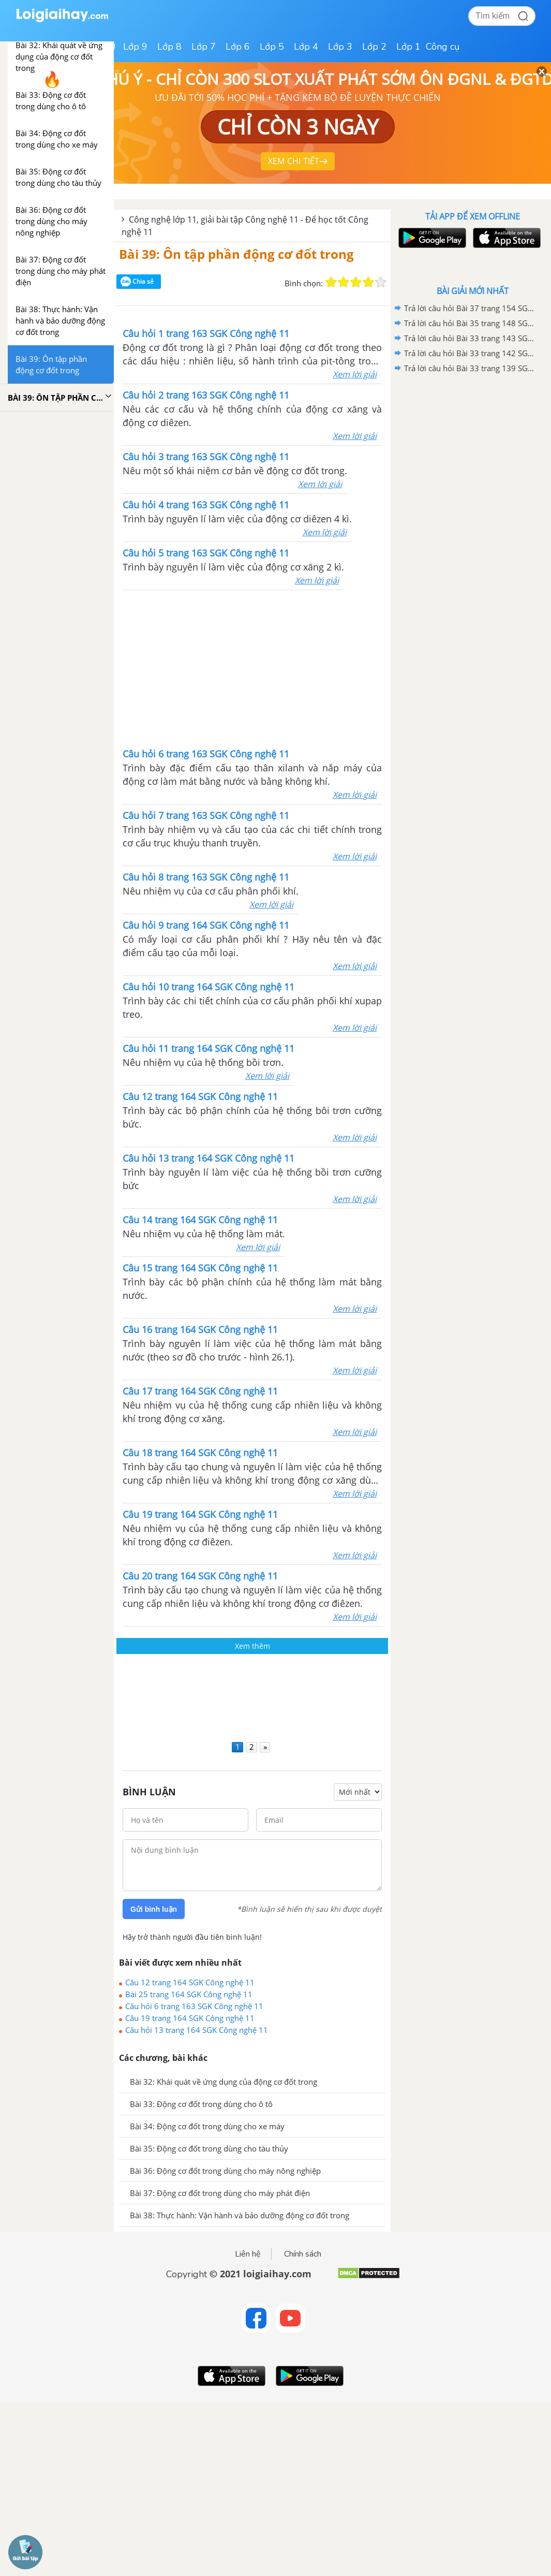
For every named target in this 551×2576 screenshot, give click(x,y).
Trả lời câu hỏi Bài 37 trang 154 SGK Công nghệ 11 (471, 308)
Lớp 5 (272, 46)
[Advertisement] (252, 667)
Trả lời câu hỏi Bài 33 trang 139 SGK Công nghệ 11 (471, 368)
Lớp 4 (306, 46)
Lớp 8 (169, 46)
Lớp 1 (408, 46)
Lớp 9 (135, 46)
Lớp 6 (238, 46)
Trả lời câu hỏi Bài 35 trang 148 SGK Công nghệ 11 (471, 323)
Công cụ (442, 46)
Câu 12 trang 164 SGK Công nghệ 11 (190, 1982)
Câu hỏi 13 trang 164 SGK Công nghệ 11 (196, 2030)
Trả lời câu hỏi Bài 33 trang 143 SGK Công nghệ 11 (471, 338)
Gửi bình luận (153, 1909)
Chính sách (302, 2254)
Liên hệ (248, 2254)
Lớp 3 (340, 46)
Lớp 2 (374, 46)
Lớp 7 (203, 46)
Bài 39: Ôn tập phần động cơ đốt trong (236, 253)
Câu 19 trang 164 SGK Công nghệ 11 (190, 2018)
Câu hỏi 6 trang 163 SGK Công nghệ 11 (194, 2006)
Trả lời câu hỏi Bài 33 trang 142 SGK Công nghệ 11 (471, 353)
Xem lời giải (355, 374)
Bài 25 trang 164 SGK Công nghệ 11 (188, 1994)
